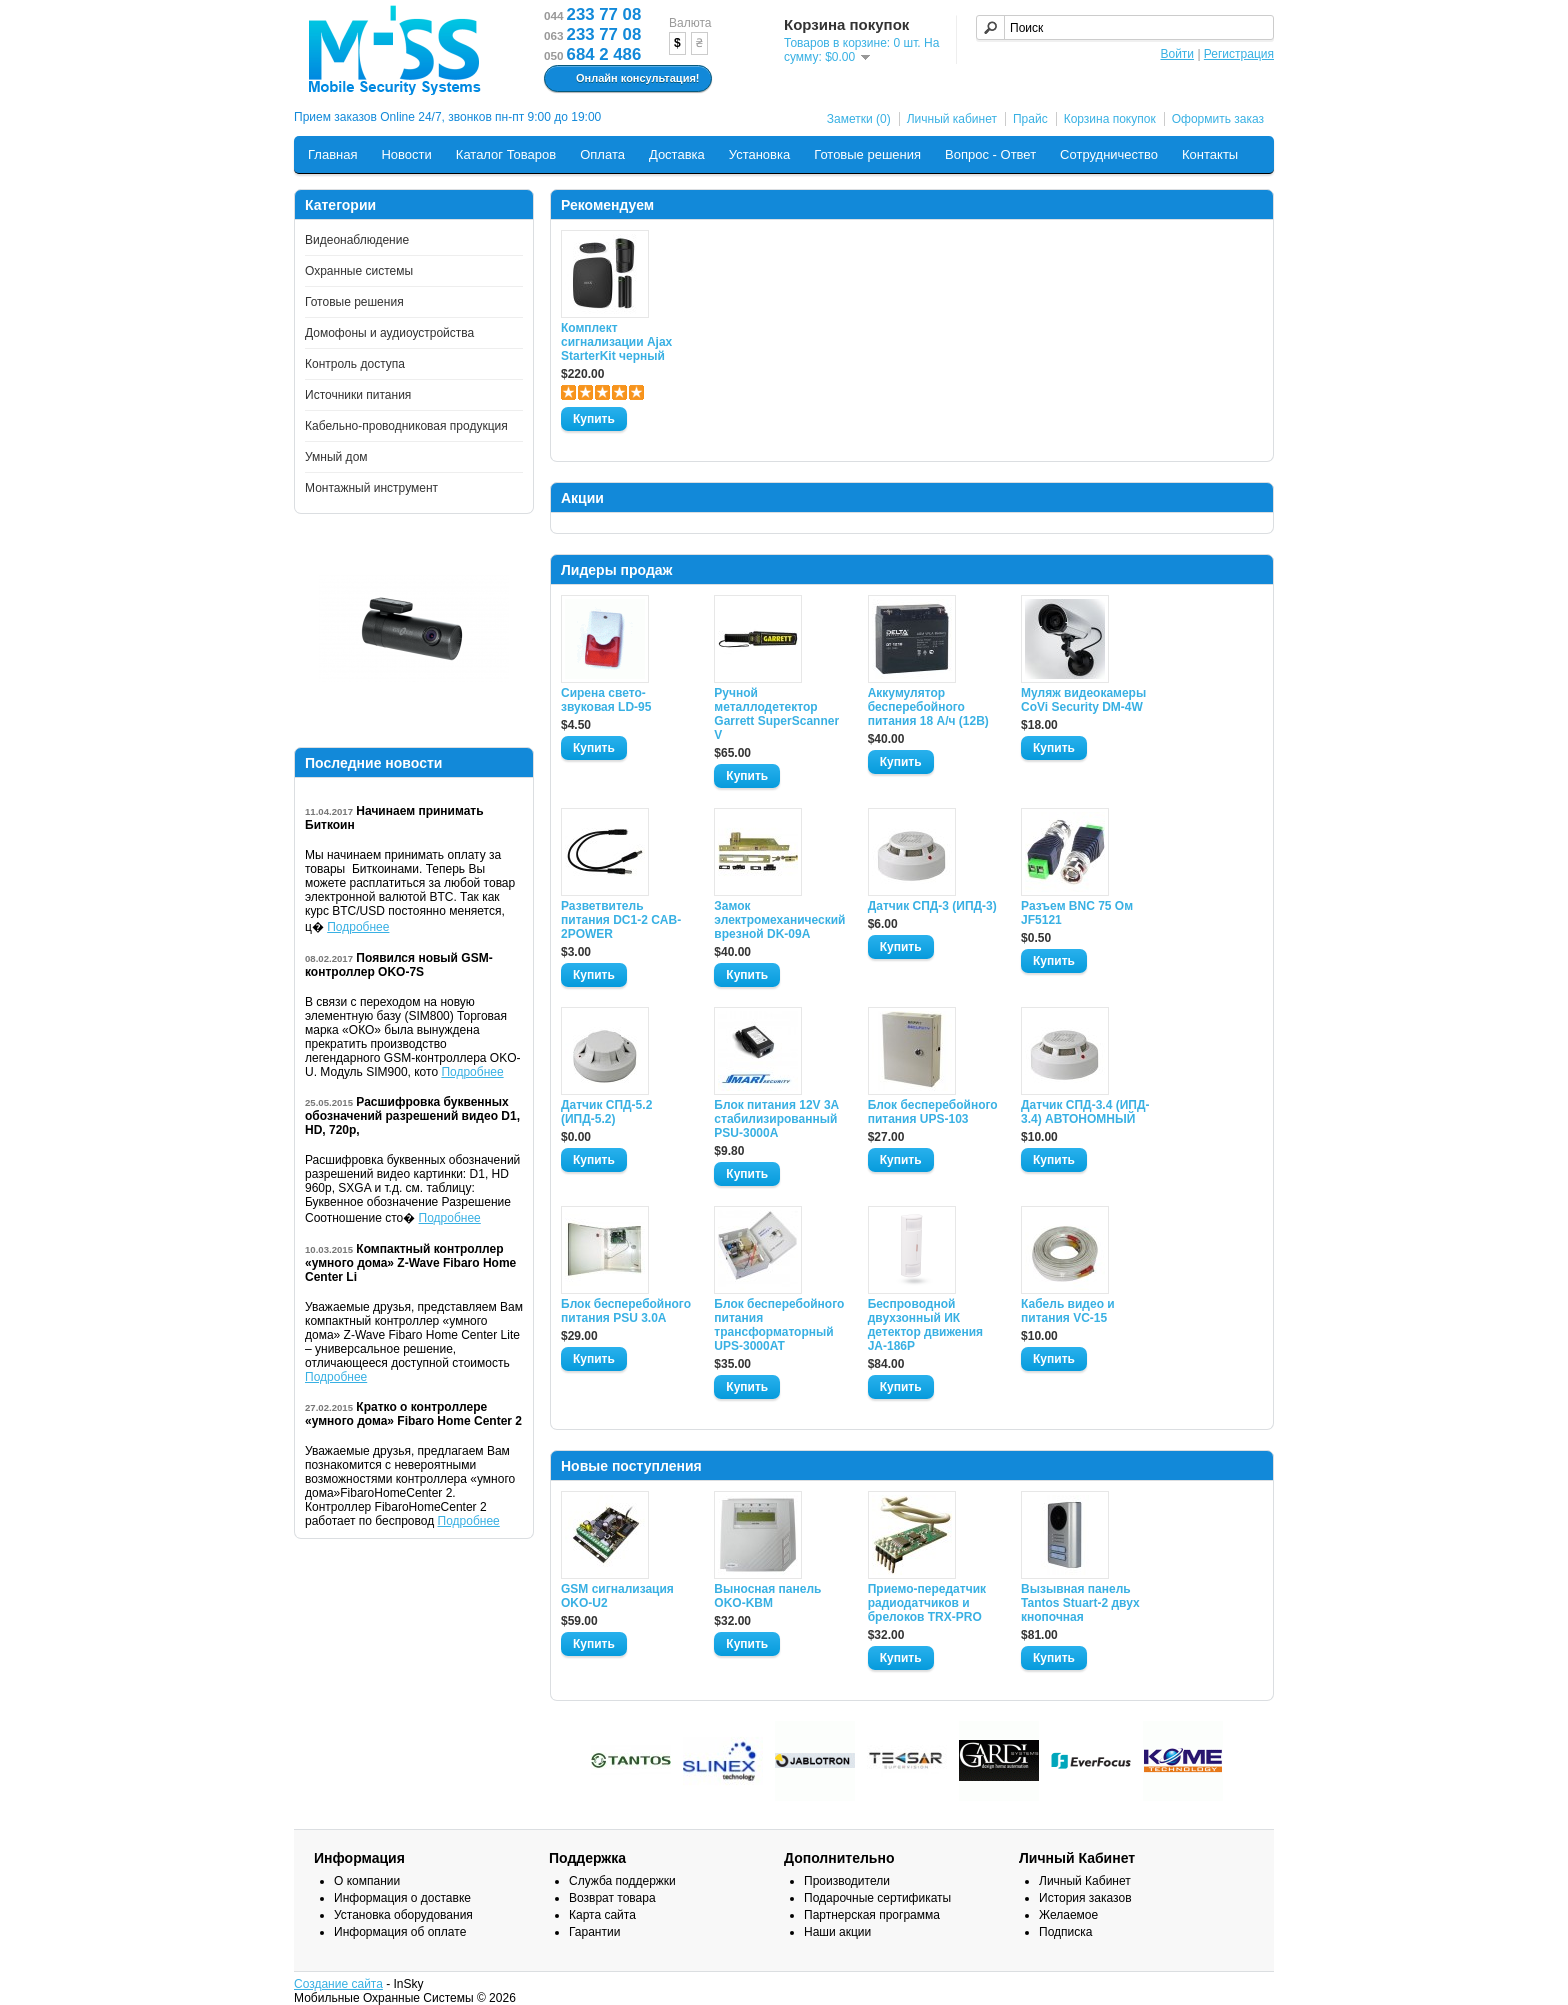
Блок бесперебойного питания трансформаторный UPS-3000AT (779, 1325)
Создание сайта (338, 1984)
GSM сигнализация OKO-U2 (617, 1596)
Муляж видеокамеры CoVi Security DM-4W (1083, 700)
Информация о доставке (402, 1898)
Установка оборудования (403, 1915)
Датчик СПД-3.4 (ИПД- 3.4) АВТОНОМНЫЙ (1085, 1112)
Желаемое (1068, 1915)
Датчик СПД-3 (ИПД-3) (932, 906)
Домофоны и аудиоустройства (389, 333)
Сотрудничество (1109, 154)
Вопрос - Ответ (990, 154)
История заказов (1085, 1898)
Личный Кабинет (1085, 1881)
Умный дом (336, 457)
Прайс (1030, 119)
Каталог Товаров (506, 154)
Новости (406, 154)
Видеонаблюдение (357, 240)
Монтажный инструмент (371, 488)
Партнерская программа (872, 1915)
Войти (1177, 54)
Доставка (677, 154)
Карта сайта (602, 1915)
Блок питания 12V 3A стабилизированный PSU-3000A (776, 1119)
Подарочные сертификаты (877, 1898)
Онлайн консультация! (625, 79)
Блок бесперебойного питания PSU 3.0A (626, 1311)
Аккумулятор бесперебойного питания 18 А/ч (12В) (928, 707)
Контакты (1210, 154)
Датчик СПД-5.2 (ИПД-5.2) (606, 1112)
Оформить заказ (1218, 119)
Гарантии (594, 1932)
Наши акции (837, 1932)
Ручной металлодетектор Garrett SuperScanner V (776, 714)
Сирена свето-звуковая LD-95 (606, 700)
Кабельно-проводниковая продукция (406, 426)
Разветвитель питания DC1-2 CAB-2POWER (621, 920)
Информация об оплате (400, 1932)
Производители (847, 1881)
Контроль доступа (355, 364)
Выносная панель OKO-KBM (767, 1596)
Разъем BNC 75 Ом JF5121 (1077, 913)
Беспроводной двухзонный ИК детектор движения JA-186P (925, 1325)
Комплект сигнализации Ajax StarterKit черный (616, 342)
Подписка (1065, 1932)
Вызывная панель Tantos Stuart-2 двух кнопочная (1080, 1603)
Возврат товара (612, 1898)
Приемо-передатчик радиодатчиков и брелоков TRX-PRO (927, 1603)
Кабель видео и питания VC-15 (1068, 1311)
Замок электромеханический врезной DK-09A (779, 920)
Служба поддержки (622, 1881)
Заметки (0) (859, 119)
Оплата (602, 154)
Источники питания (358, 395)
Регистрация (1239, 54)
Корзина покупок (1110, 119)
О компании (367, 1881)
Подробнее (358, 927)
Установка (759, 154)
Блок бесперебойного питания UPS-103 (933, 1112)
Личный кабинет (952, 119)
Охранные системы (359, 271)
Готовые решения (867, 154)
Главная (332, 154)
